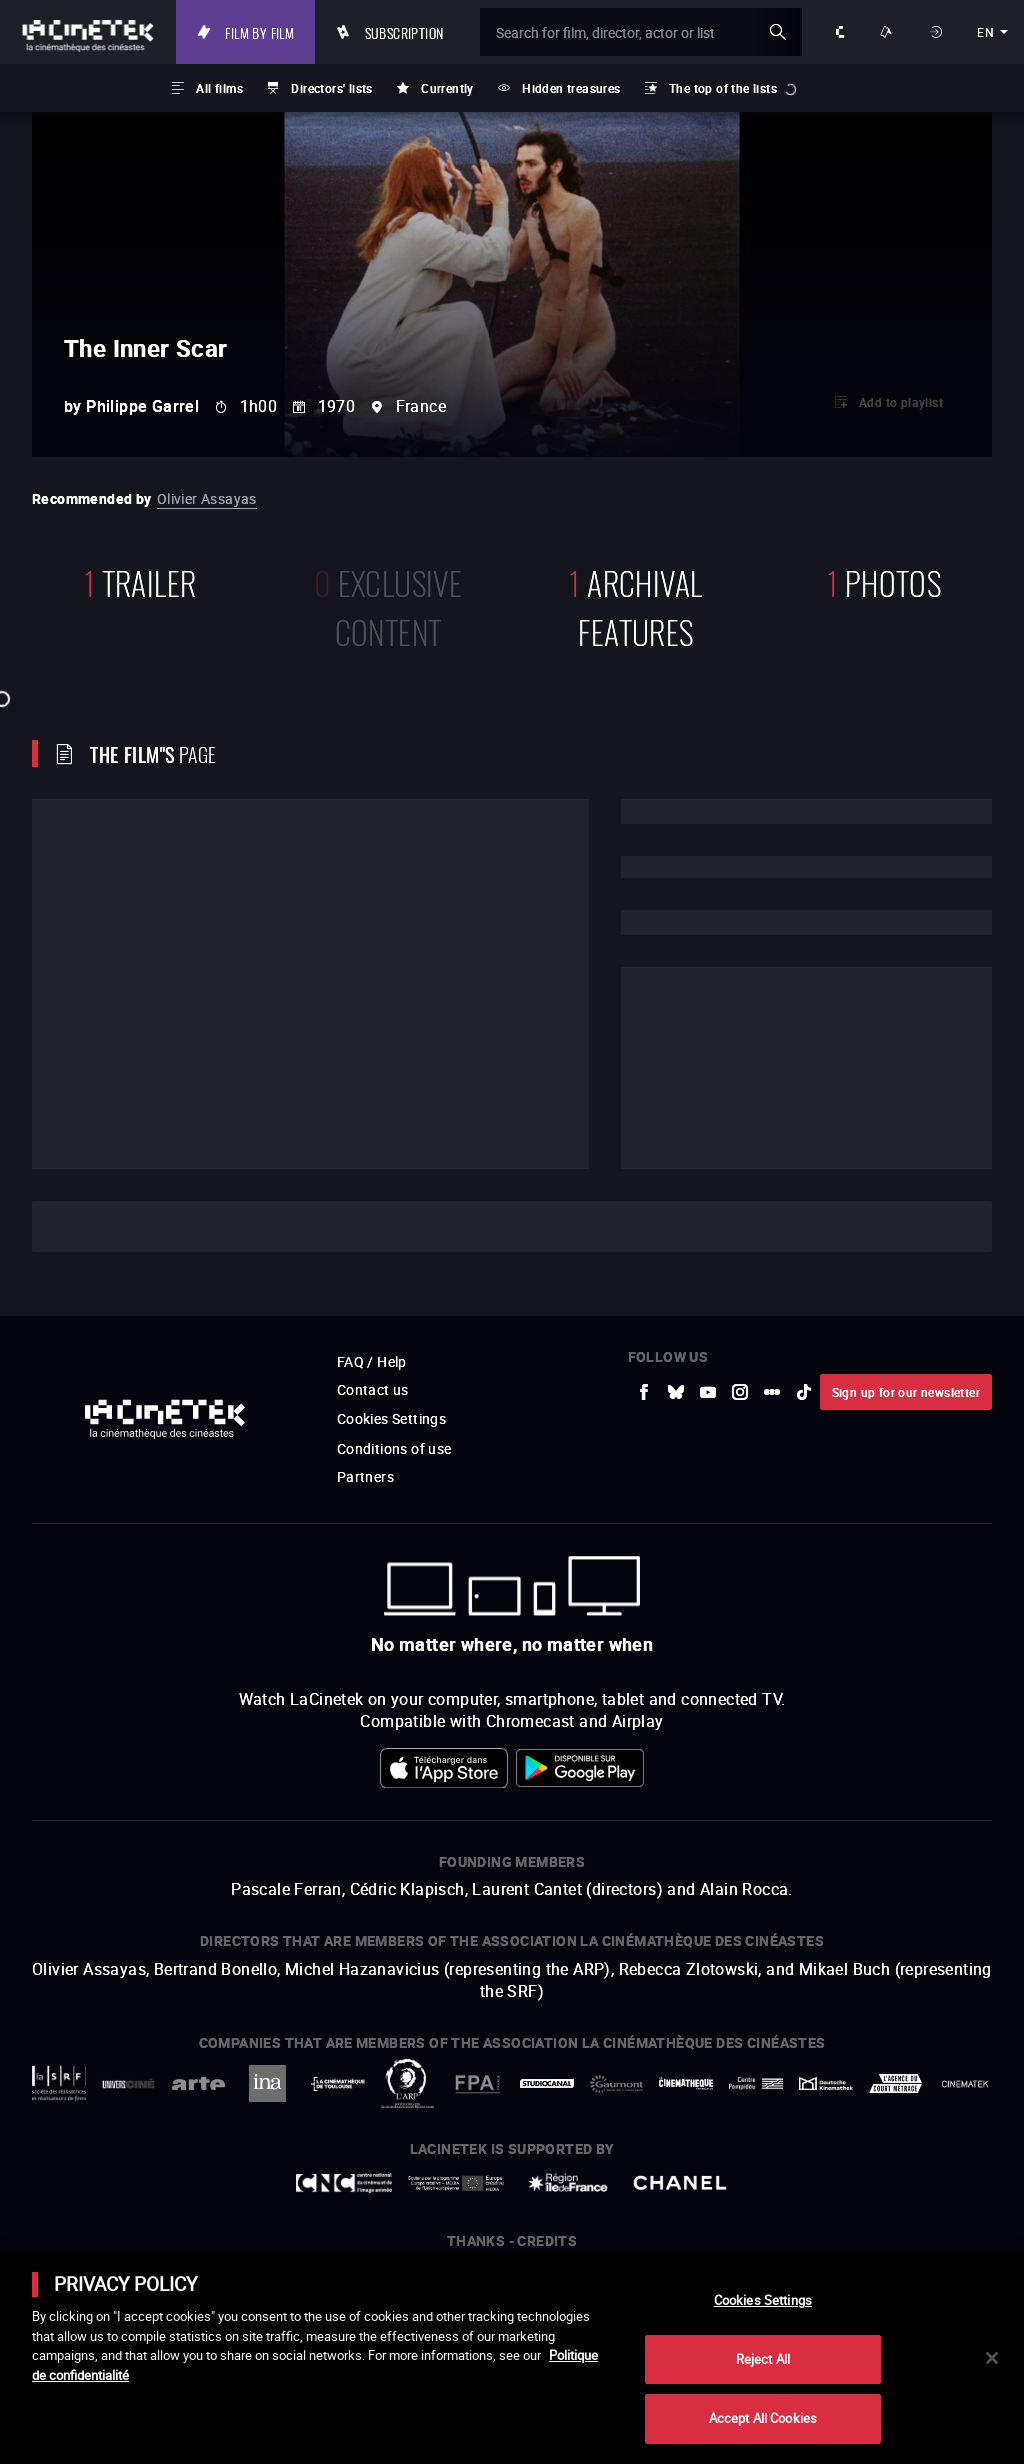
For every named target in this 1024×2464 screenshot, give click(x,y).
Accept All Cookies (763, 2418)
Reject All (763, 2359)
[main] (512, 2358)
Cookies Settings (763, 2300)
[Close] (992, 2358)
